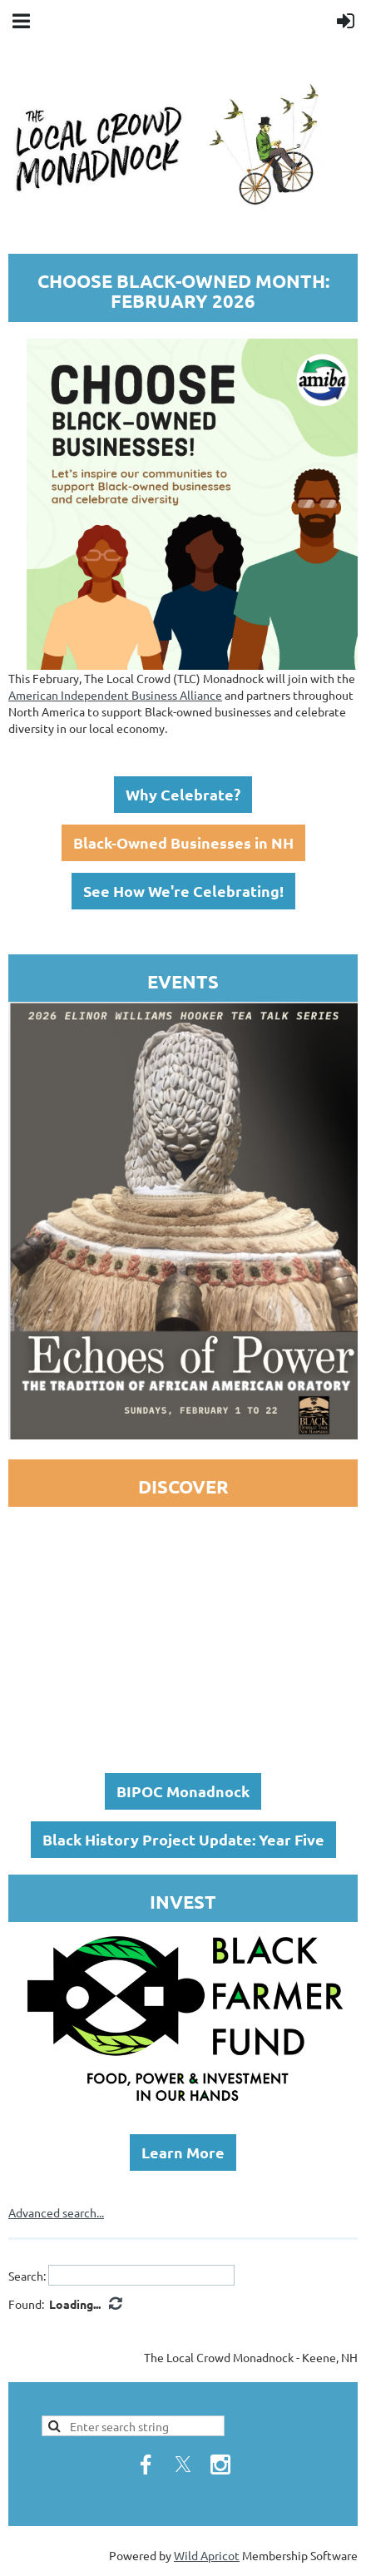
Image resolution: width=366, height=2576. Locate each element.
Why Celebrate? (183, 794)
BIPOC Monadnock (183, 1791)
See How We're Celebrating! (183, 890)
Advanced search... (56, 2212)
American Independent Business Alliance (115, 694)
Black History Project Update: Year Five (183, 1839)
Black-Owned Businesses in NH (183, 842)
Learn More (183, 2152)
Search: (27, 2274)
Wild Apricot (207, 2555)
